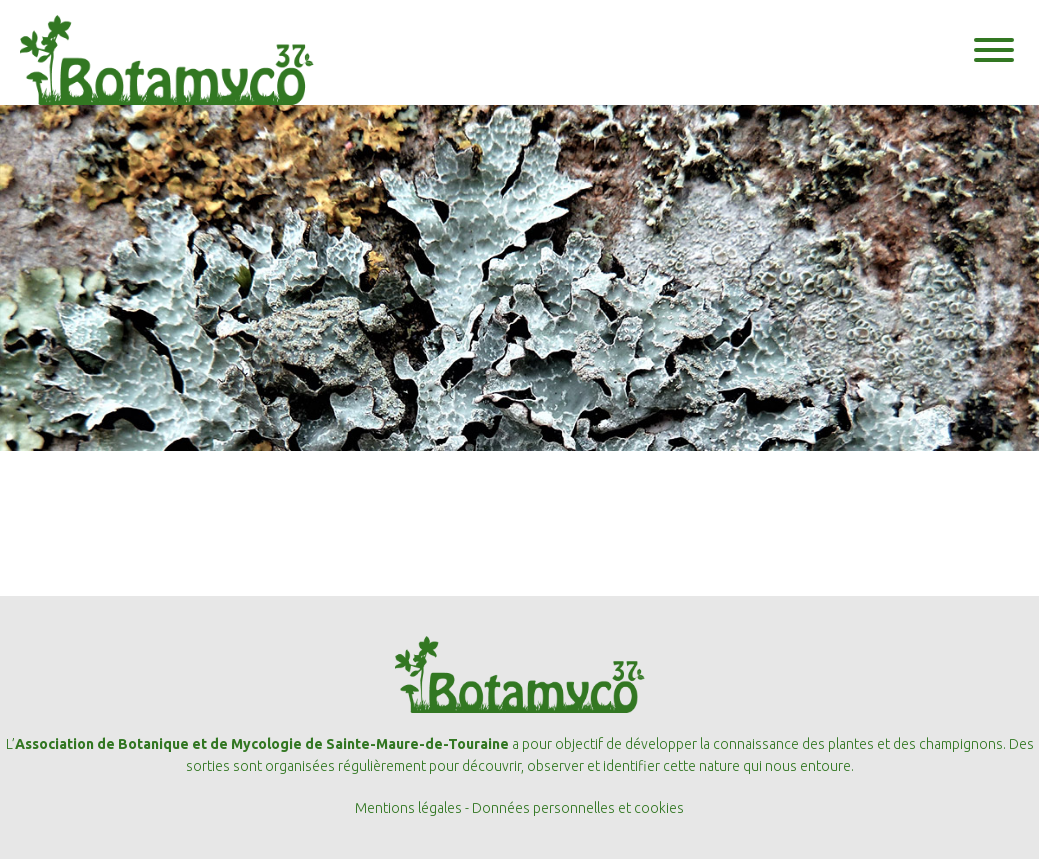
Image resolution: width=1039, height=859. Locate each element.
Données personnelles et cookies (578, 808)
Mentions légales (408, 808)
